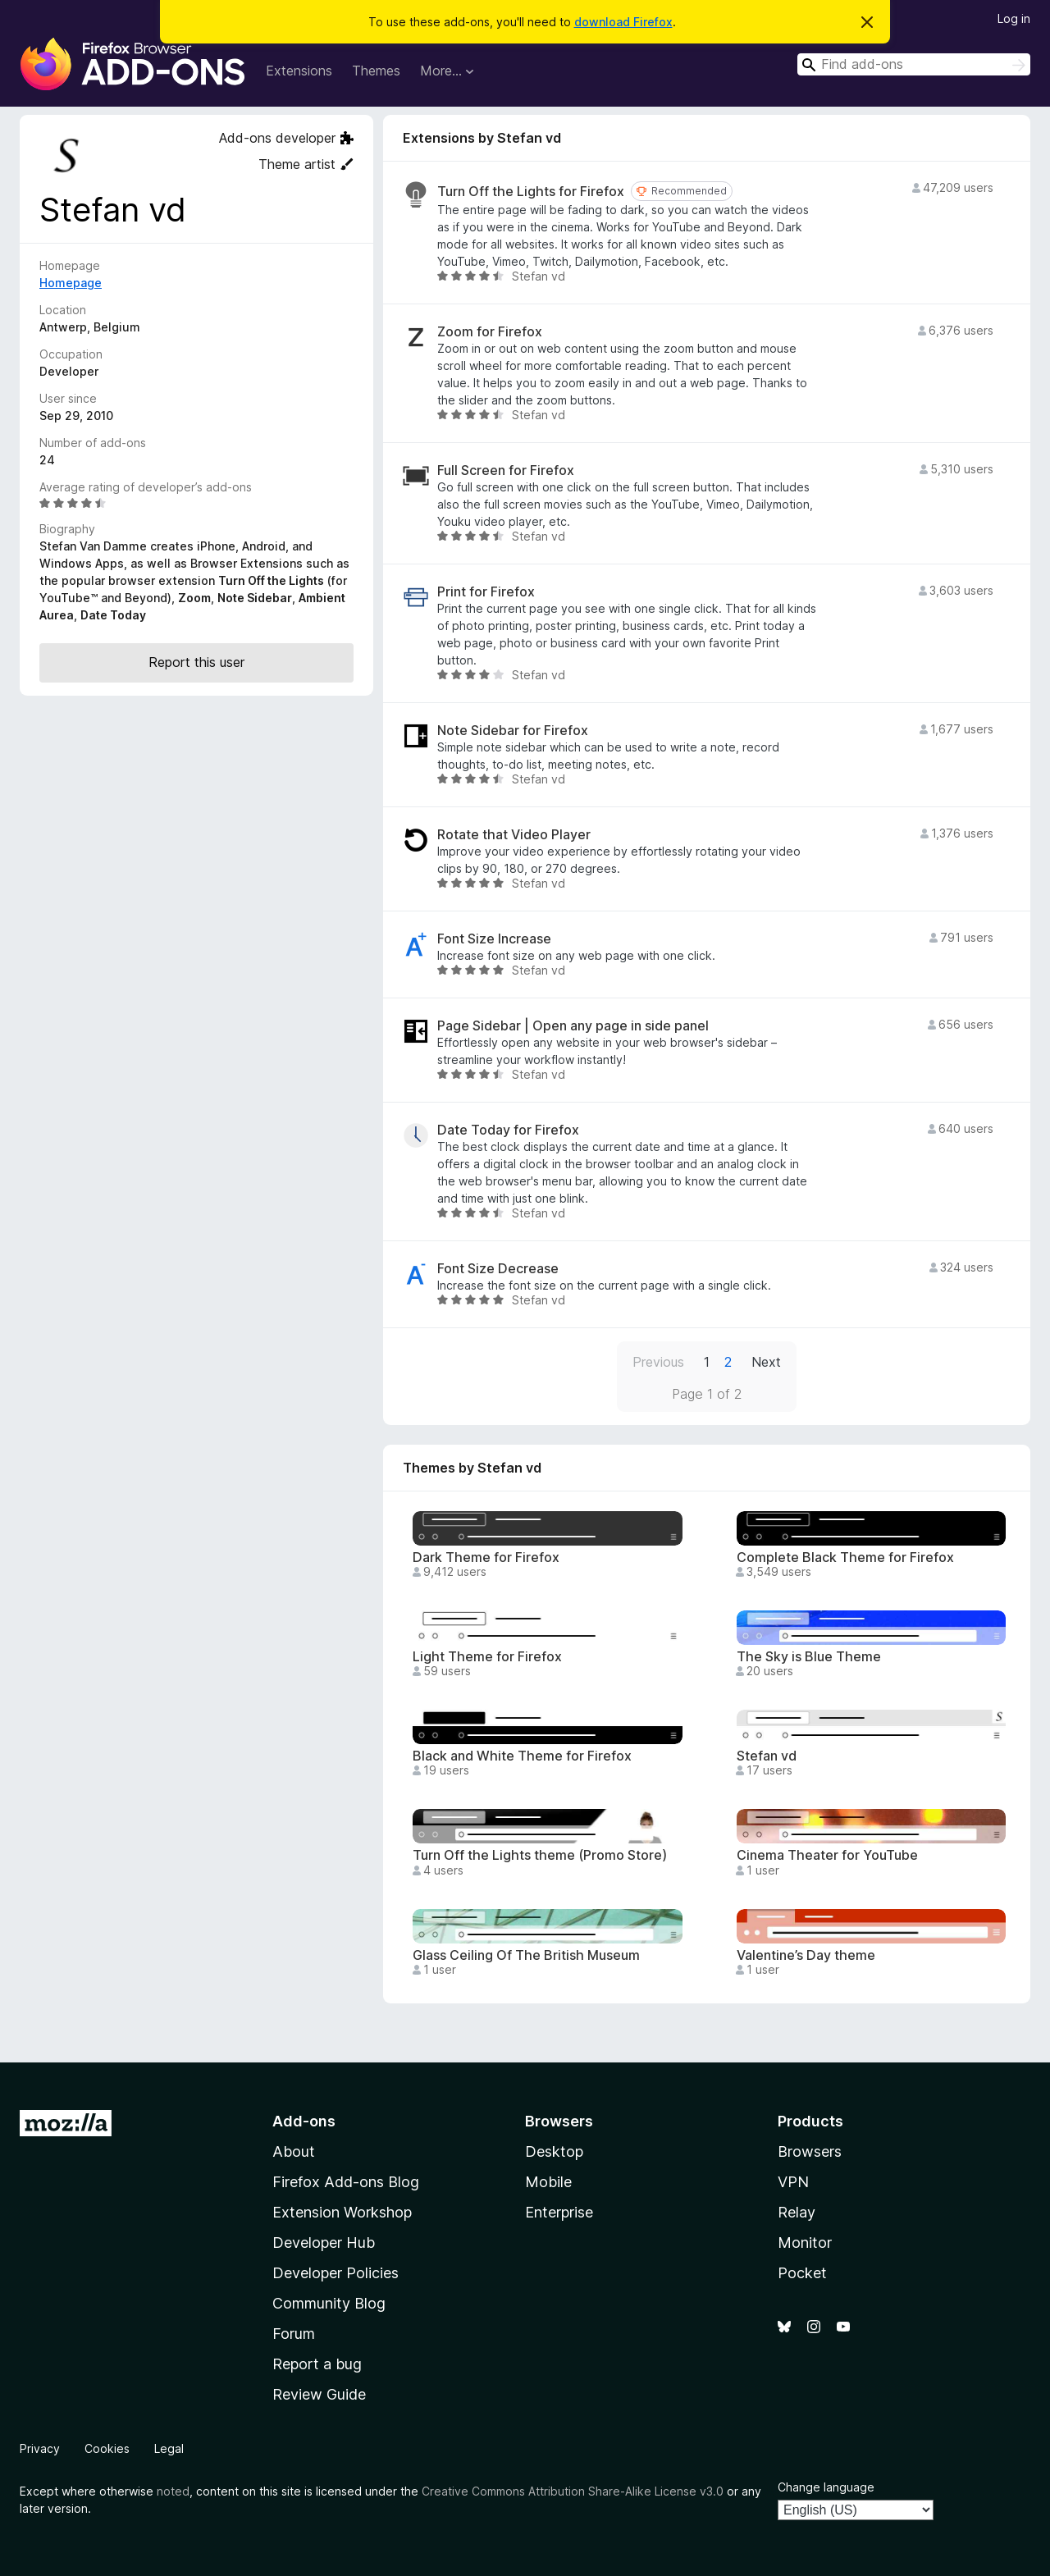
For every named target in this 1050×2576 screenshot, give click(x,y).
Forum (293, 2333)
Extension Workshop (342, 2212)
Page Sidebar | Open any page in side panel (573, 1026)
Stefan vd (767, 1756)
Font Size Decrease (498, 1269)
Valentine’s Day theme (806, 1955)
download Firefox (623, 22)
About (293, 2151)
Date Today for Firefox (508, 1130)
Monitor (805, 2242)
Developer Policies (335, 2272)
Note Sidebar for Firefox (512, 730)
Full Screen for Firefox (505, 470)
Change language (826, 2487)
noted (173, 2491)
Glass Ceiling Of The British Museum (526, 1955)
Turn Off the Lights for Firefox (530, 191)
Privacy (40, 2448)
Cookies (107, 2448)
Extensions (299, 70)
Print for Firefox (486, 592)
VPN (793, 2181)
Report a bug (317, 2364)
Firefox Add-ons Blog (345, 2181)
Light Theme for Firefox (487, 1657)
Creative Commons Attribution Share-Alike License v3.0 (573, 2491)
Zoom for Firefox (489, 332)
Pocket (802, 2272)
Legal (169, 2448)
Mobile (548, 2181)
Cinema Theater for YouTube (827, 1855)
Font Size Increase (494, 939)
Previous (658, 1362)
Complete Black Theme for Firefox (845, 1557)
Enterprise (559, 2212)
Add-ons (304, 2121)
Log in (1014, 18)
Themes (376, 70)
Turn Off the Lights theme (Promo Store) (540, 1855)
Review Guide (319, 2394)
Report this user (196, 662)
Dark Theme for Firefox (486, 1557)
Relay (796, 2212)
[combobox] (913, 64)
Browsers (810, 2151)
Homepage (70, 283)
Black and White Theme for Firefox (522, 1756)
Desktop (554, 2151)
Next (766, 1362)
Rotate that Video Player (514, 835)
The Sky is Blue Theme (809, 1657)
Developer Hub (323, 2242)
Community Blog (329, 2303)
